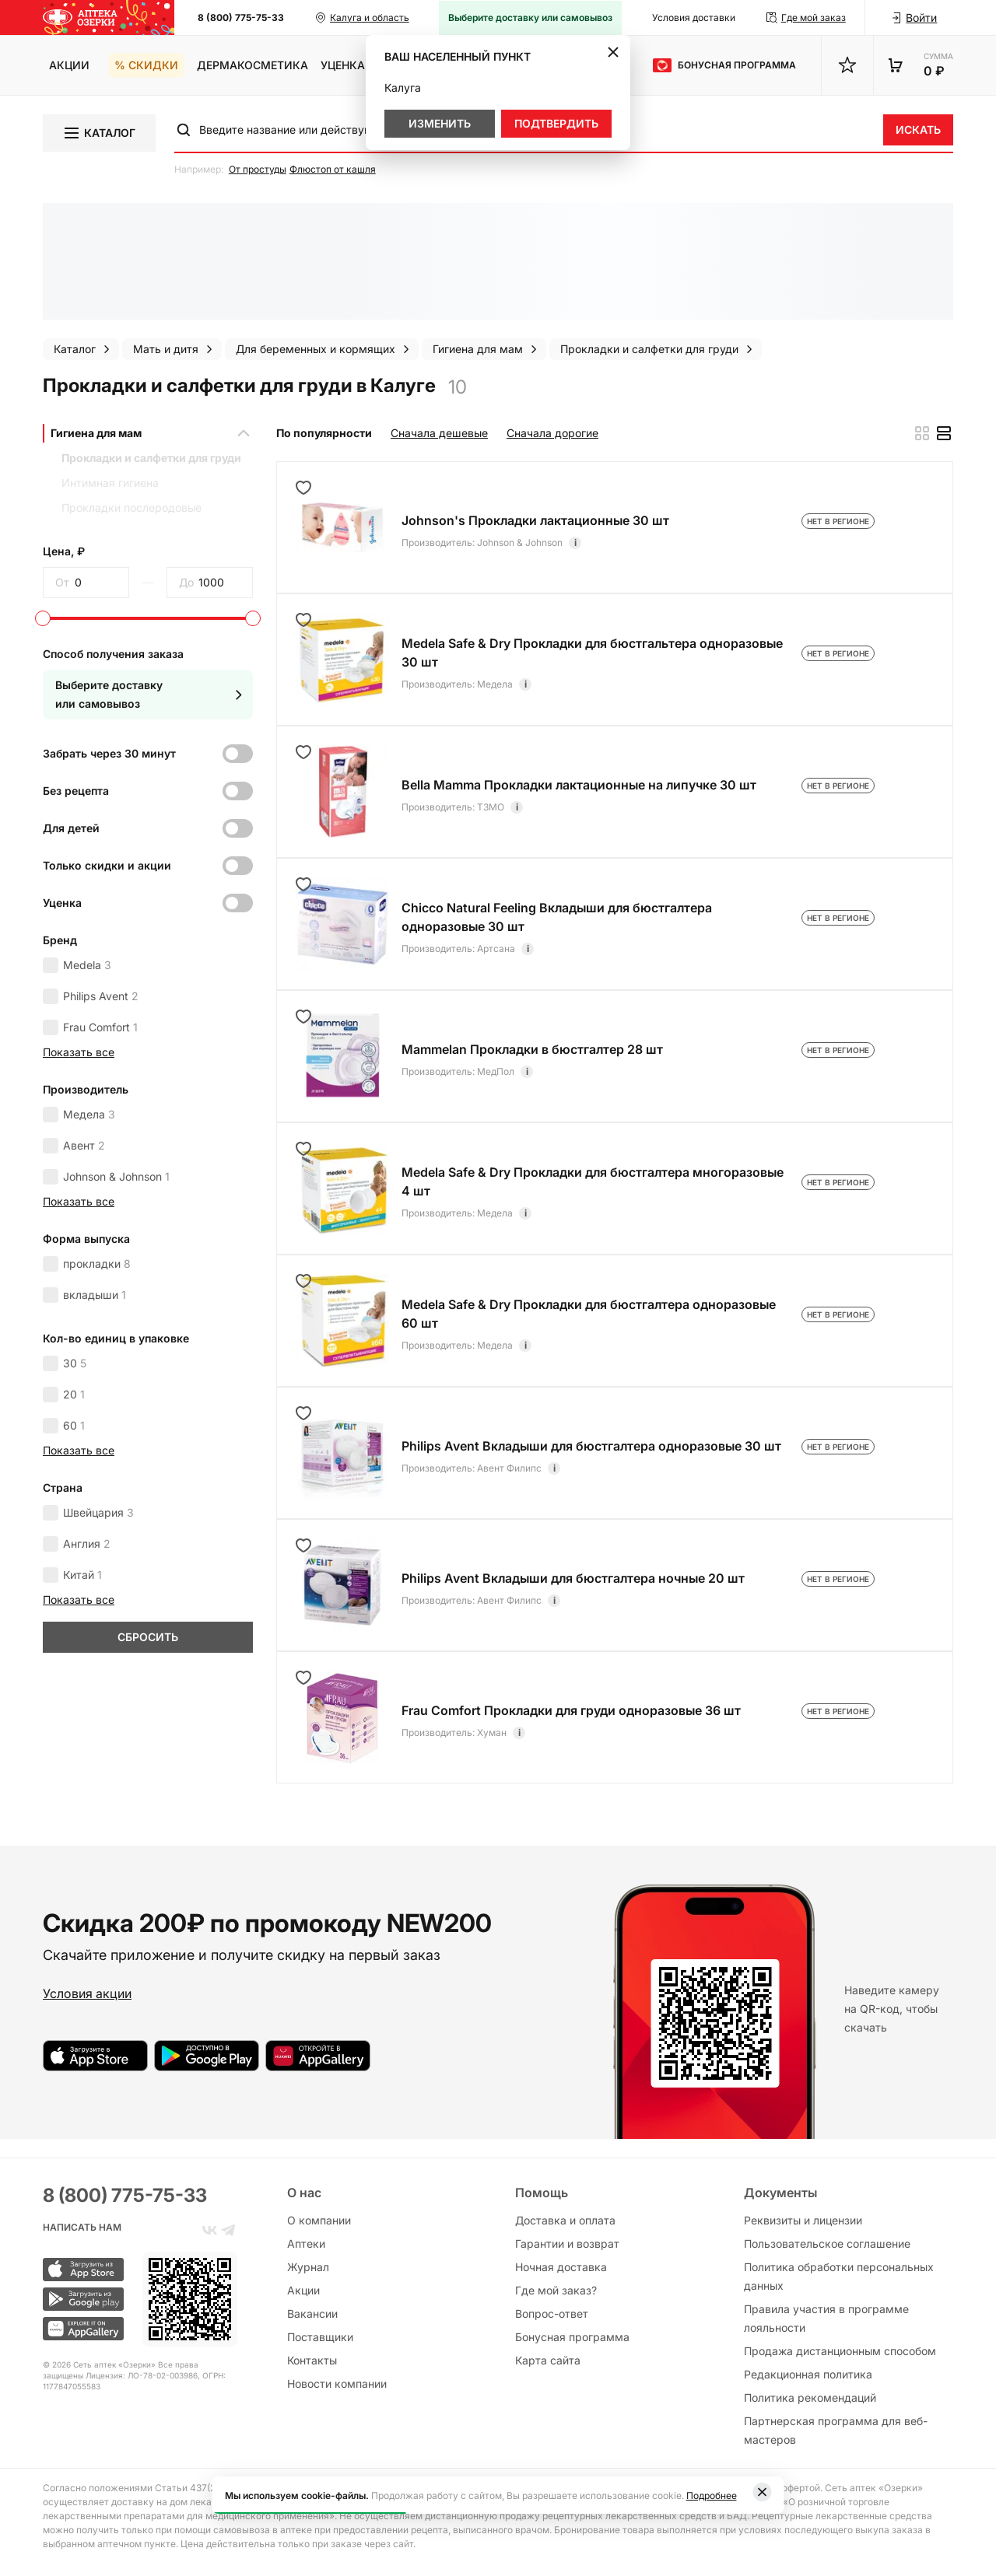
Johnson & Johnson (116, 1176)
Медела (89, 1114)
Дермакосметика (252, 65)
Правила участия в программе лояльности (826, 2318)
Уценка (343, 65)
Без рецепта (76, 790)
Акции (69, 65)
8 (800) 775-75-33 (241, 17)
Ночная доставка (561, 2266)
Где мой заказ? (556, 2290)
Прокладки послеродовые (131, 507)
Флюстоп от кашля (332, 169)
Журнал (308, 2266)
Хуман (492, 1732)
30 (74, 1363)
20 (74, 1394)
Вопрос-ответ (551, 2313)
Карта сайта (547, 2360)
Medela (87, 964)
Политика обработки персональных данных (839, 2276)
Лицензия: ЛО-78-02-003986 (142, 2375)
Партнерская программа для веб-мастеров (836, 2430)
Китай (82, 1574)
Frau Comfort (100, 1027)
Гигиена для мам (96, 432)
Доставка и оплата (565, 2220)
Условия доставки (693, 17)
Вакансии (312, 2313)
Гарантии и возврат (567, 2243)
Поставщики (320, 2336)
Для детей (71, 828)
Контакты (312, 2360)
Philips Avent (101, 996)
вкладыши (94, 1294)
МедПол (495, 1071)
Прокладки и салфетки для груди (151, 457)
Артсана (496, 948)
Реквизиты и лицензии (803, 2220)
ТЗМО (490, 807)
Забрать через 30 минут (109, 753)
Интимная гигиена (110, 482)
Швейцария (98, 1512)
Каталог (98, 133)
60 (74, 1425)
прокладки (97, 1263)
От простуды (257, 169)
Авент (84, 1145)
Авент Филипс (509, 1468)
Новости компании (337, 2383)
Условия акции (87, 1993)
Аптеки (306, 2243)
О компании (319, 2220)
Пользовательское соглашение (827, 2243)
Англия (86, 1543)
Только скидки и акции (107, 865)
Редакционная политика (808, 2374)
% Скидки (146, 65)
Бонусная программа (572, 2336)
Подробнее (711, 2495)
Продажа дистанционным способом (840, 2350)
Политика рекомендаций (810, 2397)
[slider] (43, 618)
